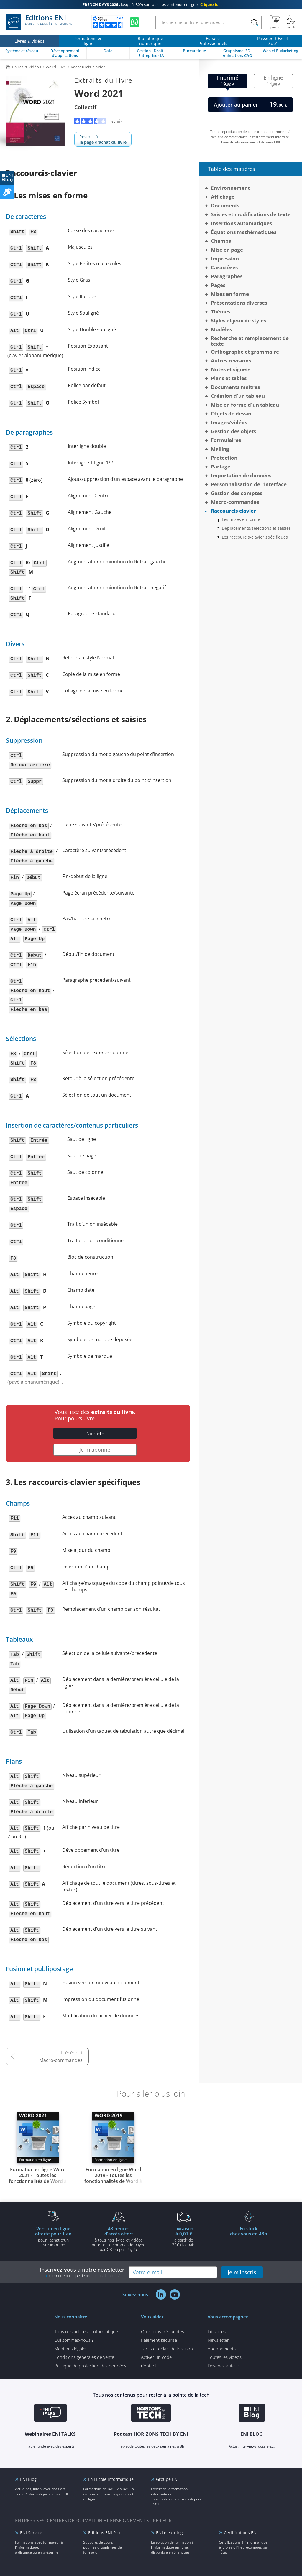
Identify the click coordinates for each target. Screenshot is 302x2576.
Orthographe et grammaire (245, 351)
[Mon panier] (275, 22)
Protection (224, 458)
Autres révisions (231, 360)
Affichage (222, 196)
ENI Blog (28, 2479)
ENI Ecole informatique (111, 2479)
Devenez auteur (223, 2366)
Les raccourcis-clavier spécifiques (255, 537)
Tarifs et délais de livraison (167, 2348)
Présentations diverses (239, 303)
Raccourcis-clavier (233, 511)
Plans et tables (229, 378)
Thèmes (220, 311)
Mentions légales (70, 2348)
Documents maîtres (235, 387)
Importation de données (241, 475)
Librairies (217, 2331)
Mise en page (227, 250)
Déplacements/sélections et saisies (256, 528)
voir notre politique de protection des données (86, 2275)
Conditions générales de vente (84, 2357)
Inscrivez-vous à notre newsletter (82, 2272)
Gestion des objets (233, 431)
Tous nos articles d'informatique (86, 2331)
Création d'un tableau (238, 396)
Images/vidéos (229, 422)
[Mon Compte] (290, 22)
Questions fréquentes (162, 2331)
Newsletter (218, 2340)
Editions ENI (39, 22)
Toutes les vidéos (225, 2357)
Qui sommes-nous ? (73, 2340)
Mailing (220, 449)
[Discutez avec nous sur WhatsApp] (134, 22)
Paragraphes (226, 276)
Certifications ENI (241, 2532)
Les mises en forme (241, 519)
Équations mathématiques (243, 232)
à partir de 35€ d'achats (183, 2236)
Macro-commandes (61, 2060)
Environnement (230, 188)
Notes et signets (230, 369)
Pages (218, 285)
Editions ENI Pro (104, 2532)
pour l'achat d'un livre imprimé (53, 2236)
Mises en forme (230, 294)
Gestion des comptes (236, 493)
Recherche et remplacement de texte (250, 340)
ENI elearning (169, 2532)
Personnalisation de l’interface (249, 484)
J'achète (94, 1433)
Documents (225, 205)
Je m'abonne (94, 1449)
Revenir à (103, 139)
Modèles (221, 329)
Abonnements (222, 2348)
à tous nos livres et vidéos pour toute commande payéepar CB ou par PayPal (118, 2238)
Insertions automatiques (241, 223)
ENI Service (31, 2532)
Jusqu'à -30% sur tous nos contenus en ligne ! (151, 4)
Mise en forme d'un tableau (245, 404)
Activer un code (156, 2357)
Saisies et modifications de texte (250, 214)
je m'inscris (242, 2272)
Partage (220, 466)
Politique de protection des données (90, 2366)
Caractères (224, 267)
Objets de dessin (231, 413)
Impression (225, 258)
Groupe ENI (167, 2479)
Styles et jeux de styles (238, 320)
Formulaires (226, 440)
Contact (148, 2366)
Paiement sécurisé (159, 2340)
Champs (221, 241)
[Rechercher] (254, 22)
